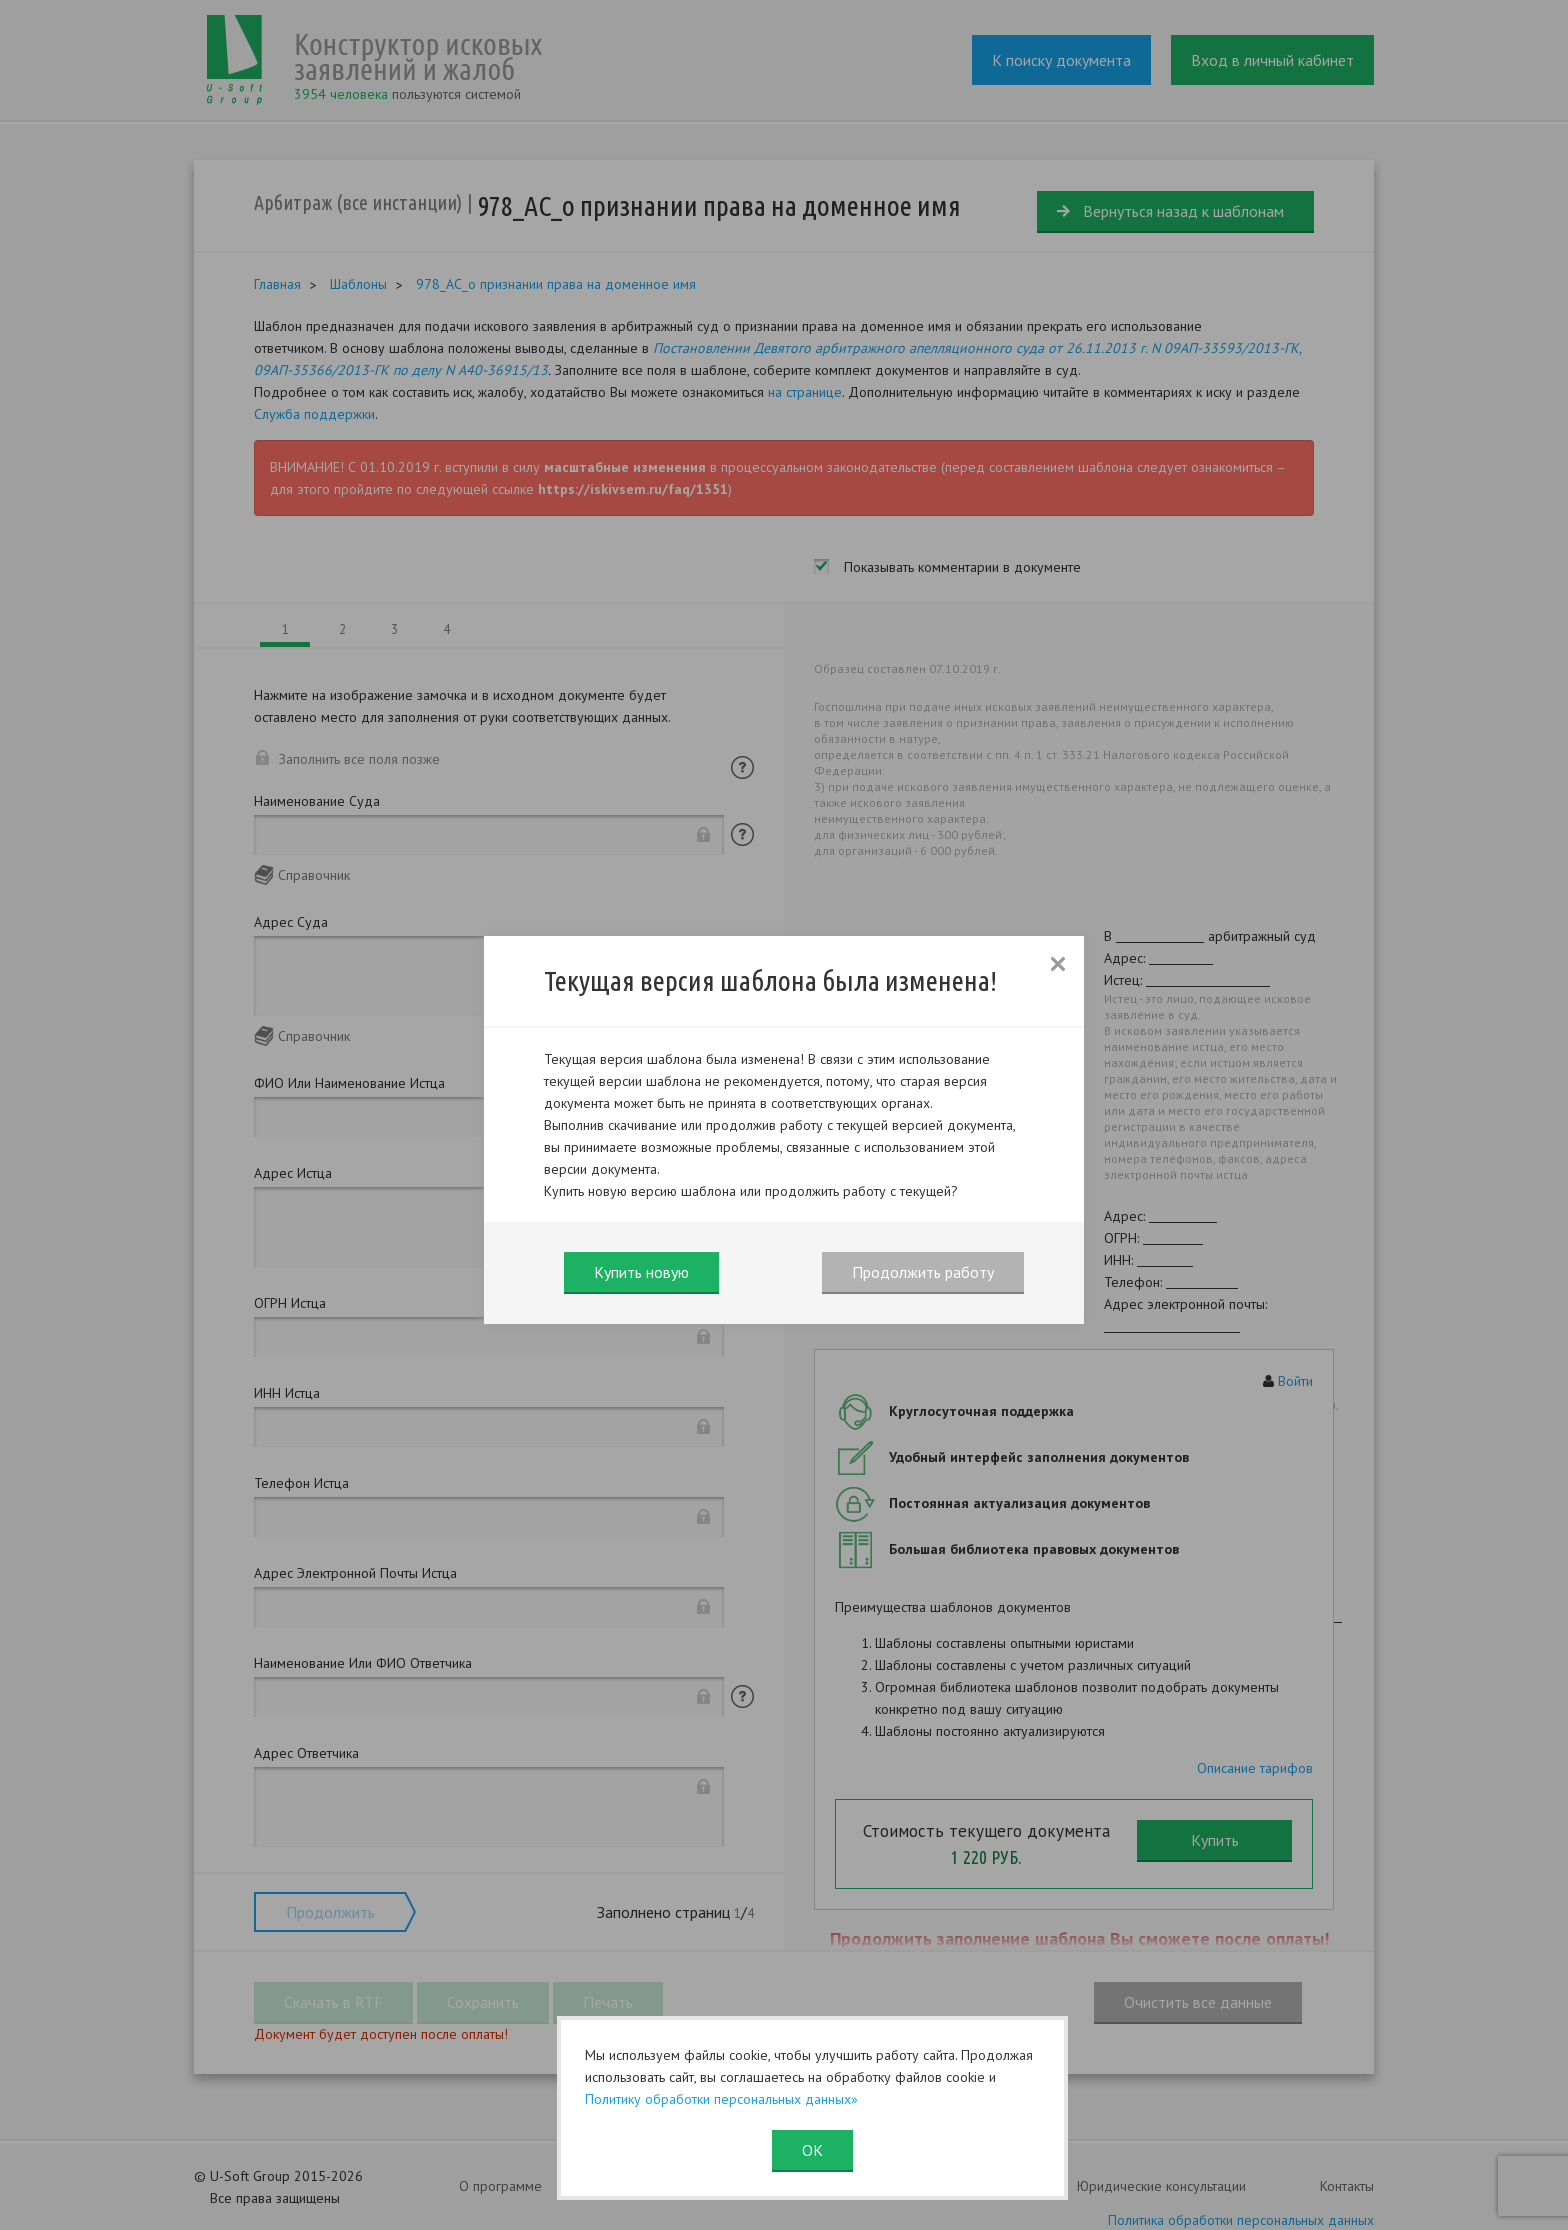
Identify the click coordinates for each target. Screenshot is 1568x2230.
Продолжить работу (923, 1272)
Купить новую (641, 1272)
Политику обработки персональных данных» (721, 2099)
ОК (812, 2150)
